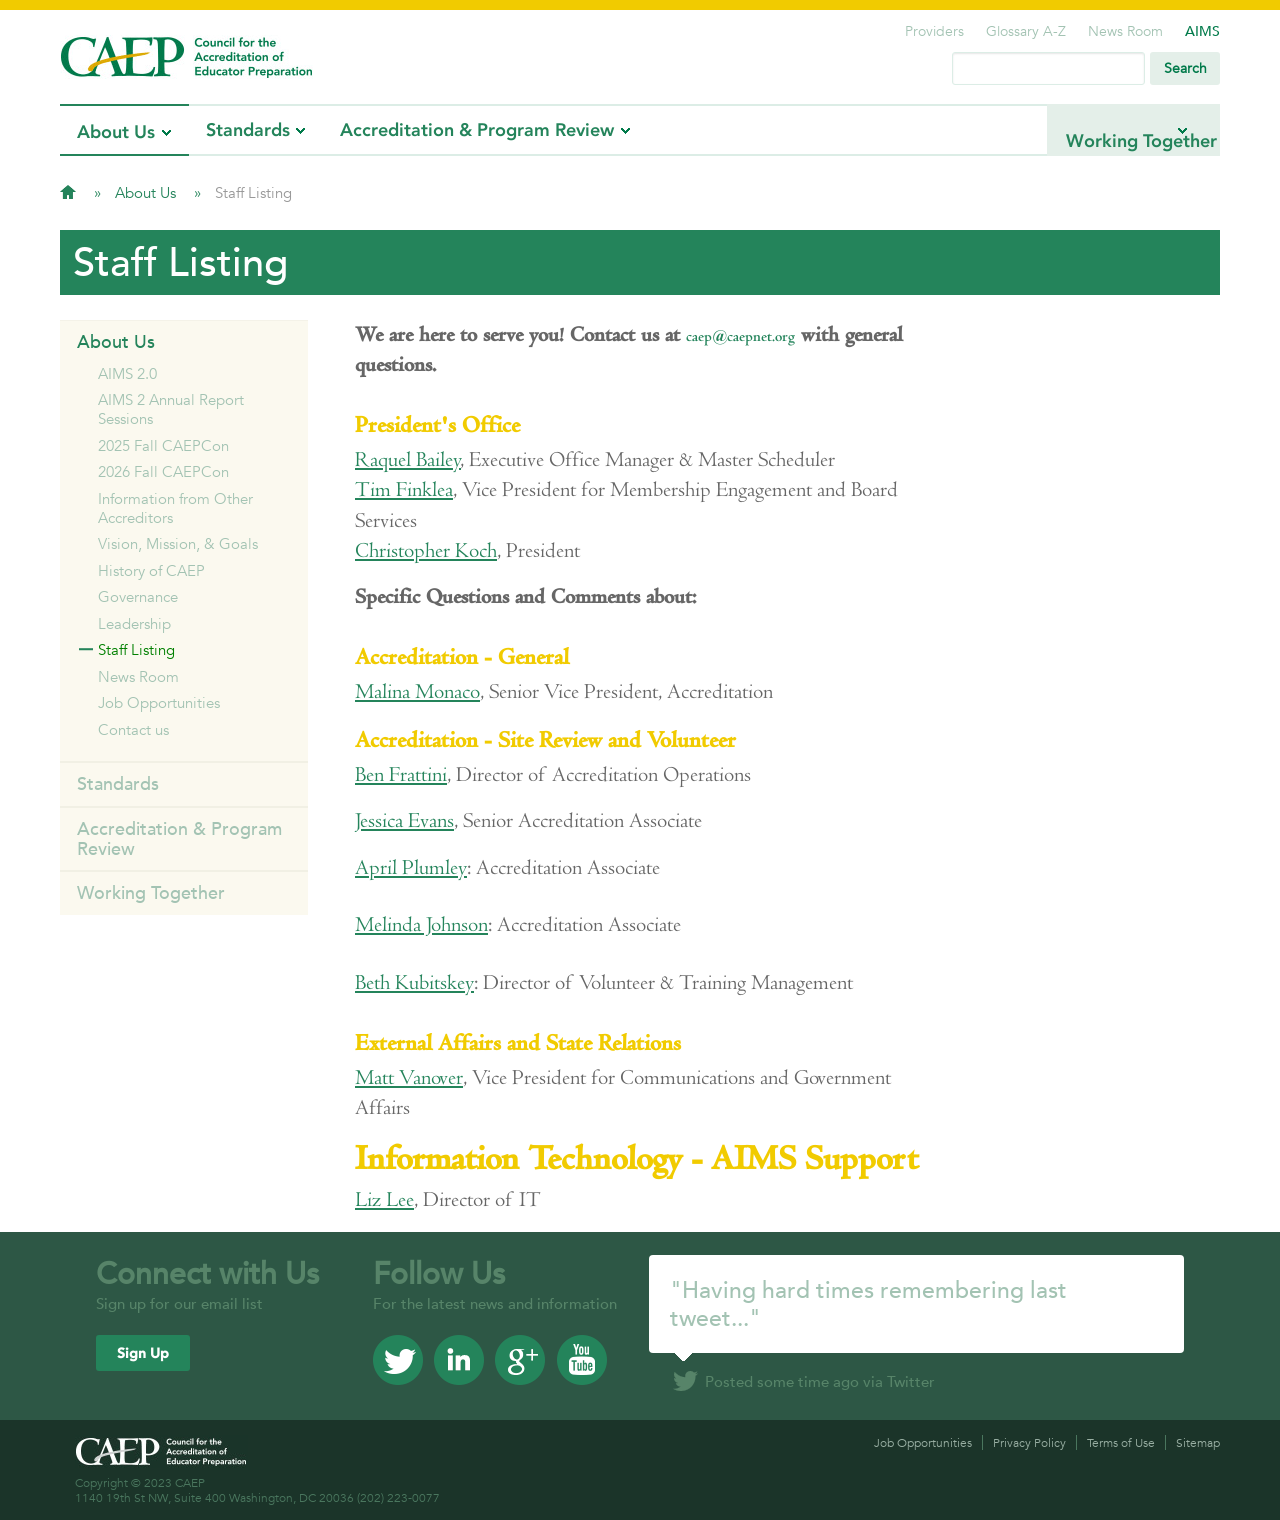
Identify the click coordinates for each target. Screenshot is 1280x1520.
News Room (1125, 31)
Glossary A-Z (1026, 31)
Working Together (1093, 130)
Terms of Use (1121, 1442)
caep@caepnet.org (740, 336)
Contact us (133, 729)
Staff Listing (136, 649)
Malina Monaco (417, 691)
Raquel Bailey (408, 459)
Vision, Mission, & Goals (178, 543)
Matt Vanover (409, 1077)
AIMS (1202, 31)
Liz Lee (384, 1199)
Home (68, 192)
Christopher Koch (426, 550)
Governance (138, 596)
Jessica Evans (404, 820)
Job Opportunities (159, 702)
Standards (248, 130)
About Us (116, 132)
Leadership (134, 623)
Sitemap (1198, 1442)
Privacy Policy (1029, 1442)
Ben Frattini (401, 774)
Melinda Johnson (421, 924)
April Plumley (411, 867)
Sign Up (143, 1353)
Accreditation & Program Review (477, 130)
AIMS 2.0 (127, 373)
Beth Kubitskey (414, 982)
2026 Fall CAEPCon (163, 471)
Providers (934, 31)
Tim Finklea (404, 489)
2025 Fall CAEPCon (163, 445)
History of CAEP (151, 570)
